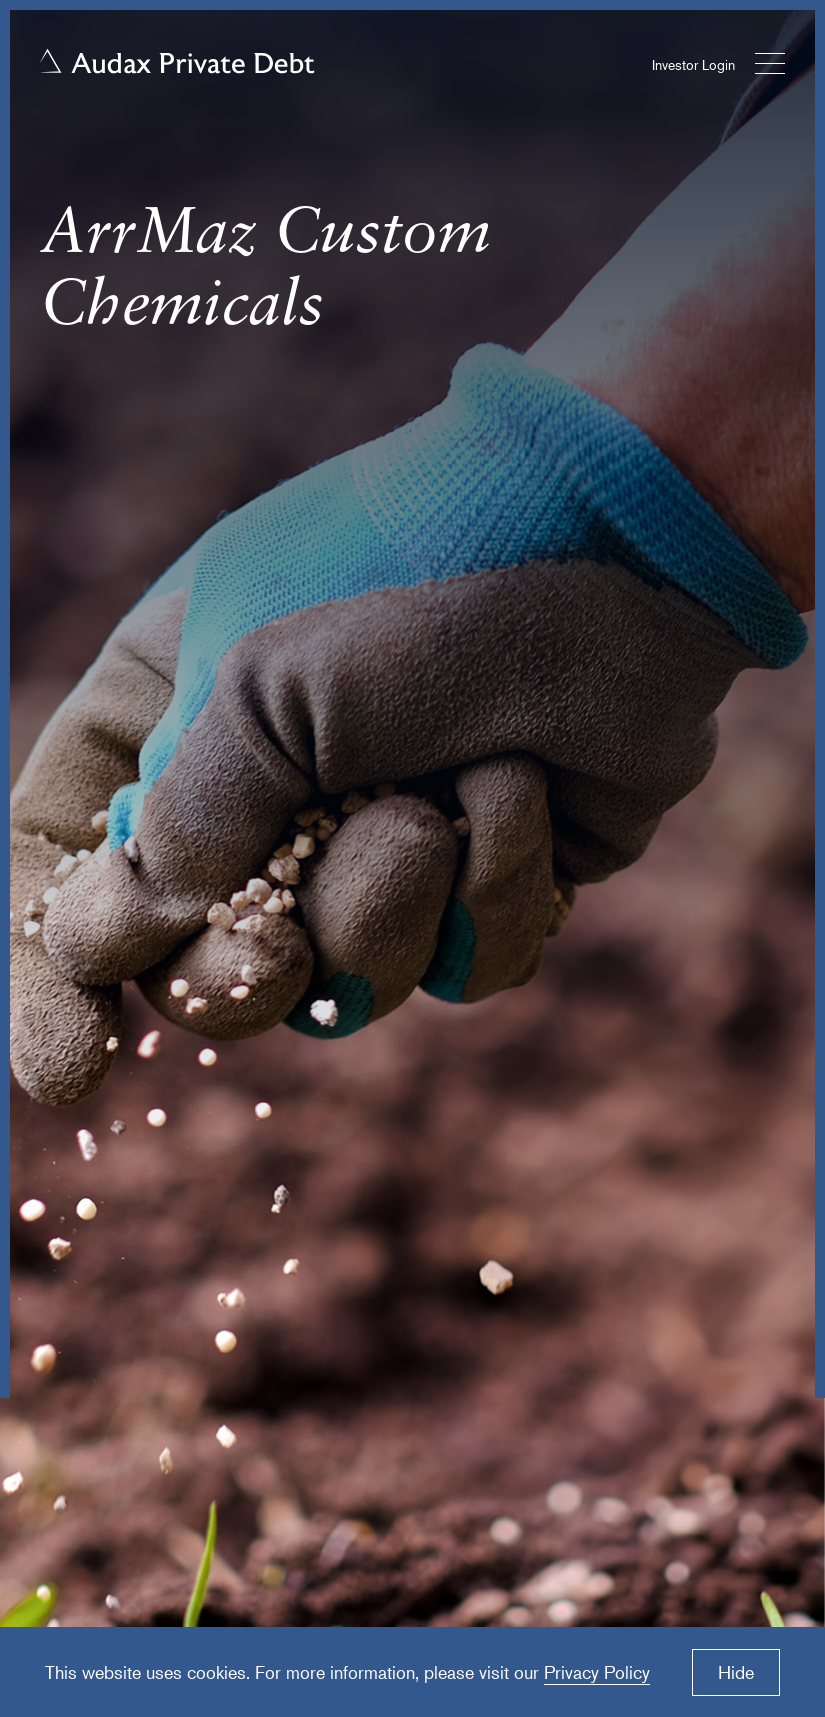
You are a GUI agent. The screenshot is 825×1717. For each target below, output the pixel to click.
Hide (736, 1672)
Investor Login (693, 64)
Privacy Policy (597, 1672)
